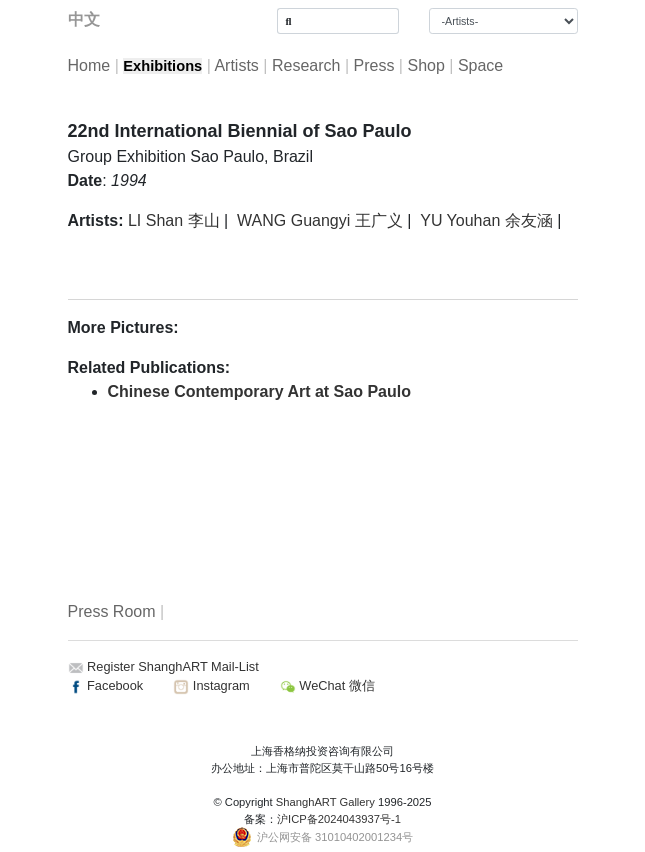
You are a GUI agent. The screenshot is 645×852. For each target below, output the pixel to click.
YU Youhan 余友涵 (486, 220)
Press (373, 65)
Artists (236, 65)
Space (480, 65)
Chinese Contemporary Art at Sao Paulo (259, 391)
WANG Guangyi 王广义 (320, 220)
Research (306, 65)
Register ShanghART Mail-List (173, 666)
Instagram (211, 685)
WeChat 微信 (327, 685)
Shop (425, 65)
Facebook (106, 685)
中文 (84, 19)
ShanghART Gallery (325, 802)
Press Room (112, 611)
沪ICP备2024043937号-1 (339, 819)
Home (89, 65)
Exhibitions (162, 66)
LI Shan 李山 (174, 220)
